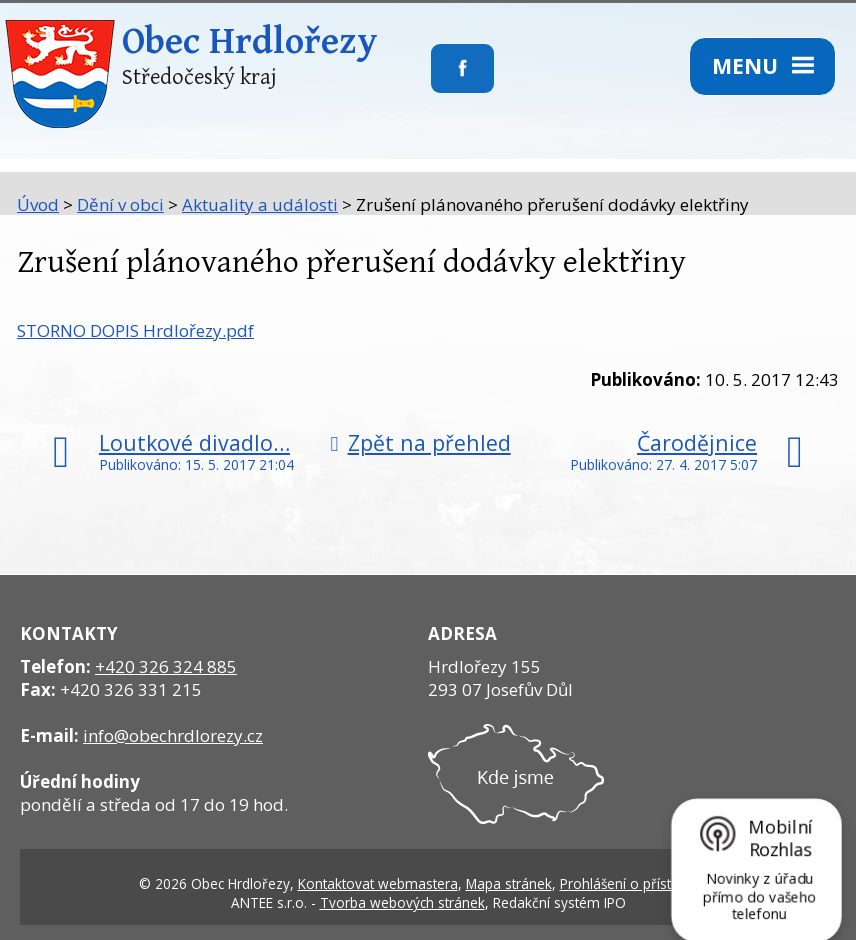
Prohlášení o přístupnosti (639, 883)
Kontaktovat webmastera (378, 883)
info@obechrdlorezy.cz (173, 735)
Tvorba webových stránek (402, 902)
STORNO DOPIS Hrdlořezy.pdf (135, 330)
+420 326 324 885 (166, 666)
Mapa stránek (509, 883)
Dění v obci (120, 204)
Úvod (38, 204)
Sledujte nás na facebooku (431, 81)
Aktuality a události (260, 204)
